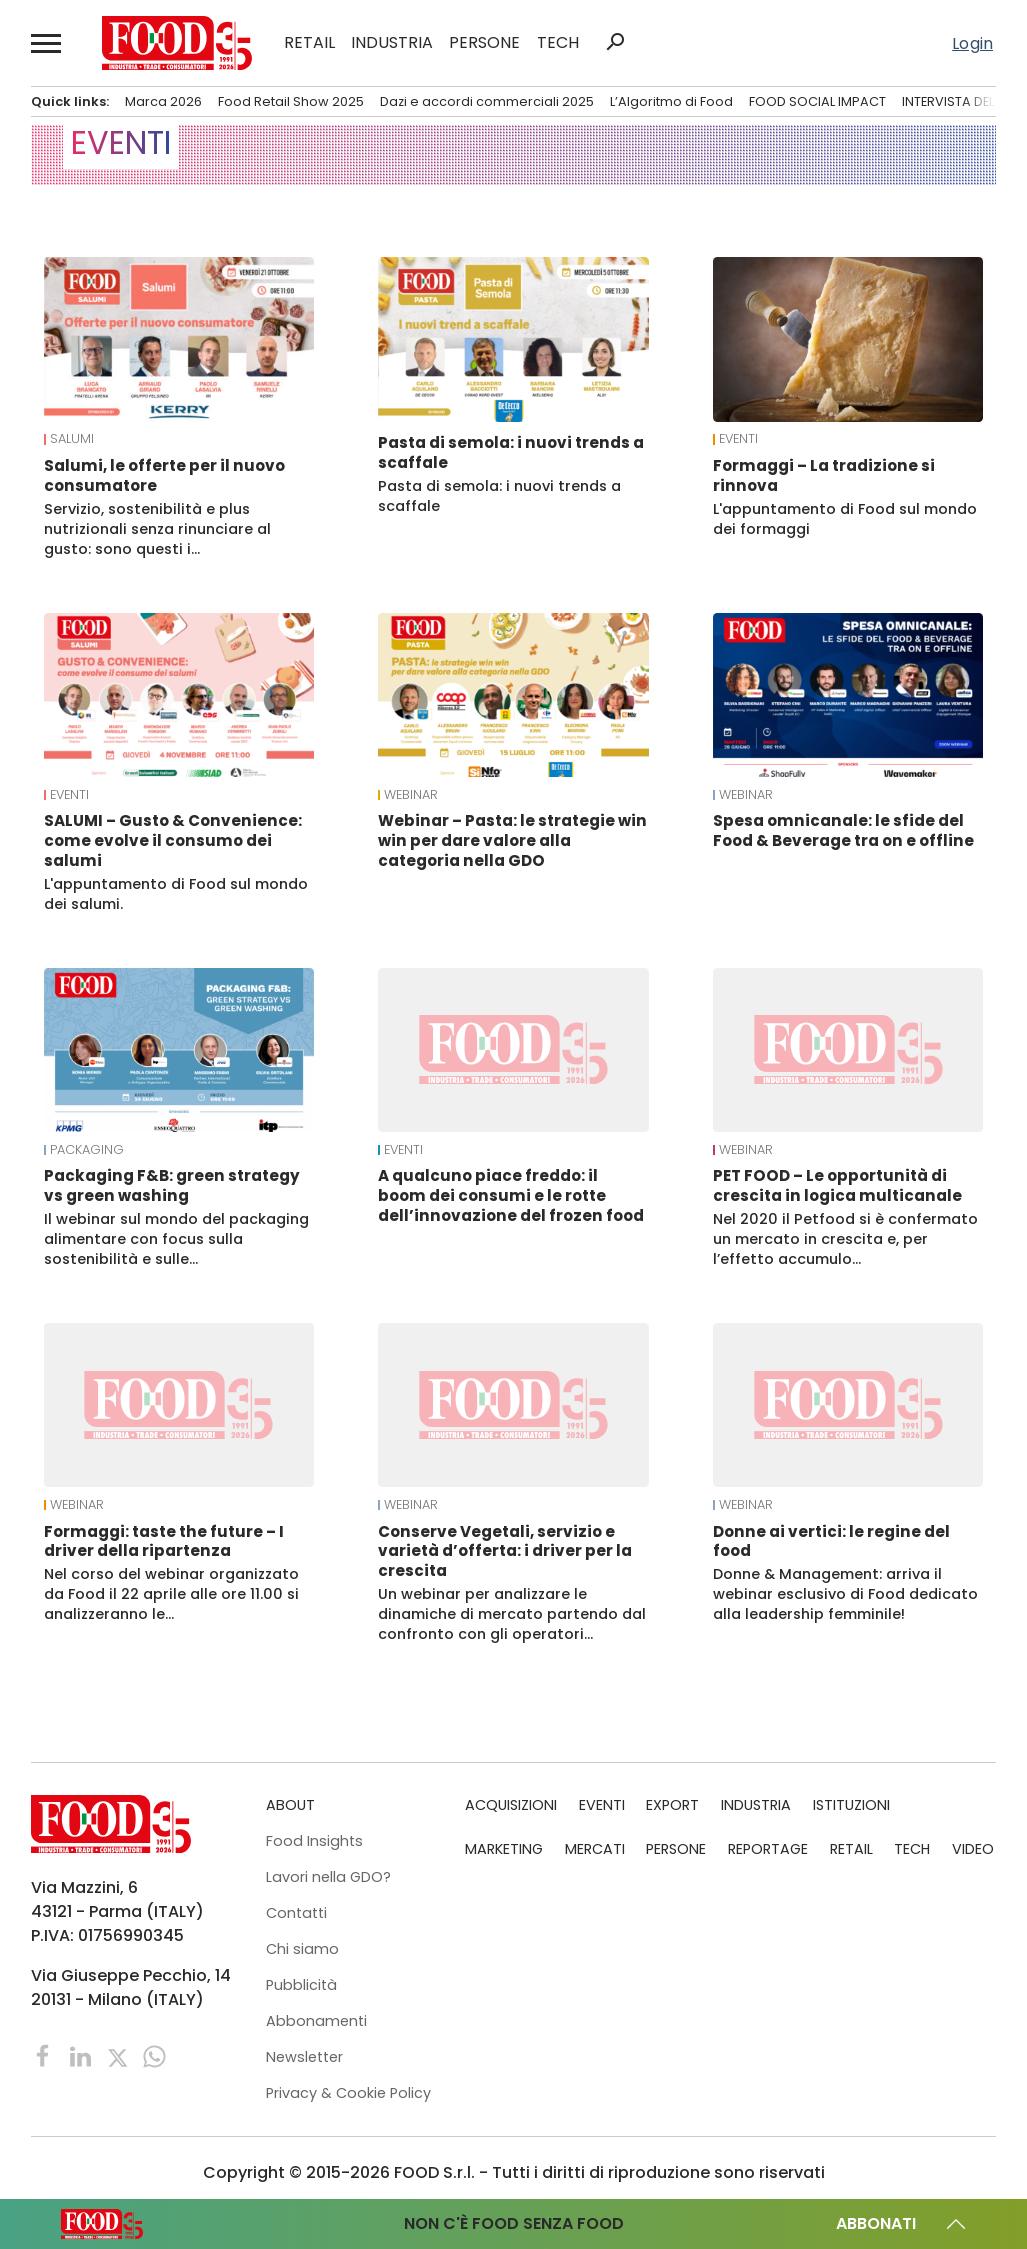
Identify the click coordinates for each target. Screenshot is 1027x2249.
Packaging (87, 1150)
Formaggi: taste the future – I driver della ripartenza (164, 1541)
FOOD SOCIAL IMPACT (817, 101)
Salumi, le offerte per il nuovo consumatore (164, 475)
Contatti (296, 1913)
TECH (558, 43)
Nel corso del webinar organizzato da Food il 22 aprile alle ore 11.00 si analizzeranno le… (171, 1594)
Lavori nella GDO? (328, 1877)
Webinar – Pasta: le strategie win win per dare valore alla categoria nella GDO (512, 840)
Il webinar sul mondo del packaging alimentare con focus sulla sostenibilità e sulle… (176, 1239)
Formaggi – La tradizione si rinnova (824, 475)
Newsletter (304, 2057)
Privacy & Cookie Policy (348, 2093)
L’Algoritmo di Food (671, 101)
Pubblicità (301, 1985)
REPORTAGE (768, 1849)
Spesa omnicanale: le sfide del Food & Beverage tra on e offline (843, 830)
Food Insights (314, 1841)
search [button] (615, 42)
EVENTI (738, 439)
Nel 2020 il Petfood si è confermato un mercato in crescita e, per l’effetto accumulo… (845, 1239)
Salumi (72, 439)
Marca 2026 (163, 101)
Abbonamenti (316, 2021)
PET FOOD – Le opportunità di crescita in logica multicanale (837, 1185)
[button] (47, 43)
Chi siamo (302, 1949)
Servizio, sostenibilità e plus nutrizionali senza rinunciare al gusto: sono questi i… (157, 529)
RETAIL (309, 43)
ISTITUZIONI (851, 1805)
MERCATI (595, 1849)
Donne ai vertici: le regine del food (831, 1541)
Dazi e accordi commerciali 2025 (487, 101)
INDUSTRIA (392, 43)
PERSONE (484, 43)
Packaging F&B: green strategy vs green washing (172, 1185)
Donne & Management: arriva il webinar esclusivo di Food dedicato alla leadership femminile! (845, 1594)
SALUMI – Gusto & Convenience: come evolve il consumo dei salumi (173, 840)
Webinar (411, 795)
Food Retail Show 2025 (291, 101)
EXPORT (672, 1805)
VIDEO (973, 1849)
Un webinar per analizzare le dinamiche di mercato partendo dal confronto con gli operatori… (512, 1614)
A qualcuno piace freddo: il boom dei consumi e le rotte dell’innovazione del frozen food (511, 1195)
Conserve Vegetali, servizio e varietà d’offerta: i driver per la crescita (505, 1551)
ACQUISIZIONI (511, 1805)
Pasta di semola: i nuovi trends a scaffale (511, 452)
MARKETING (504, 1849)
